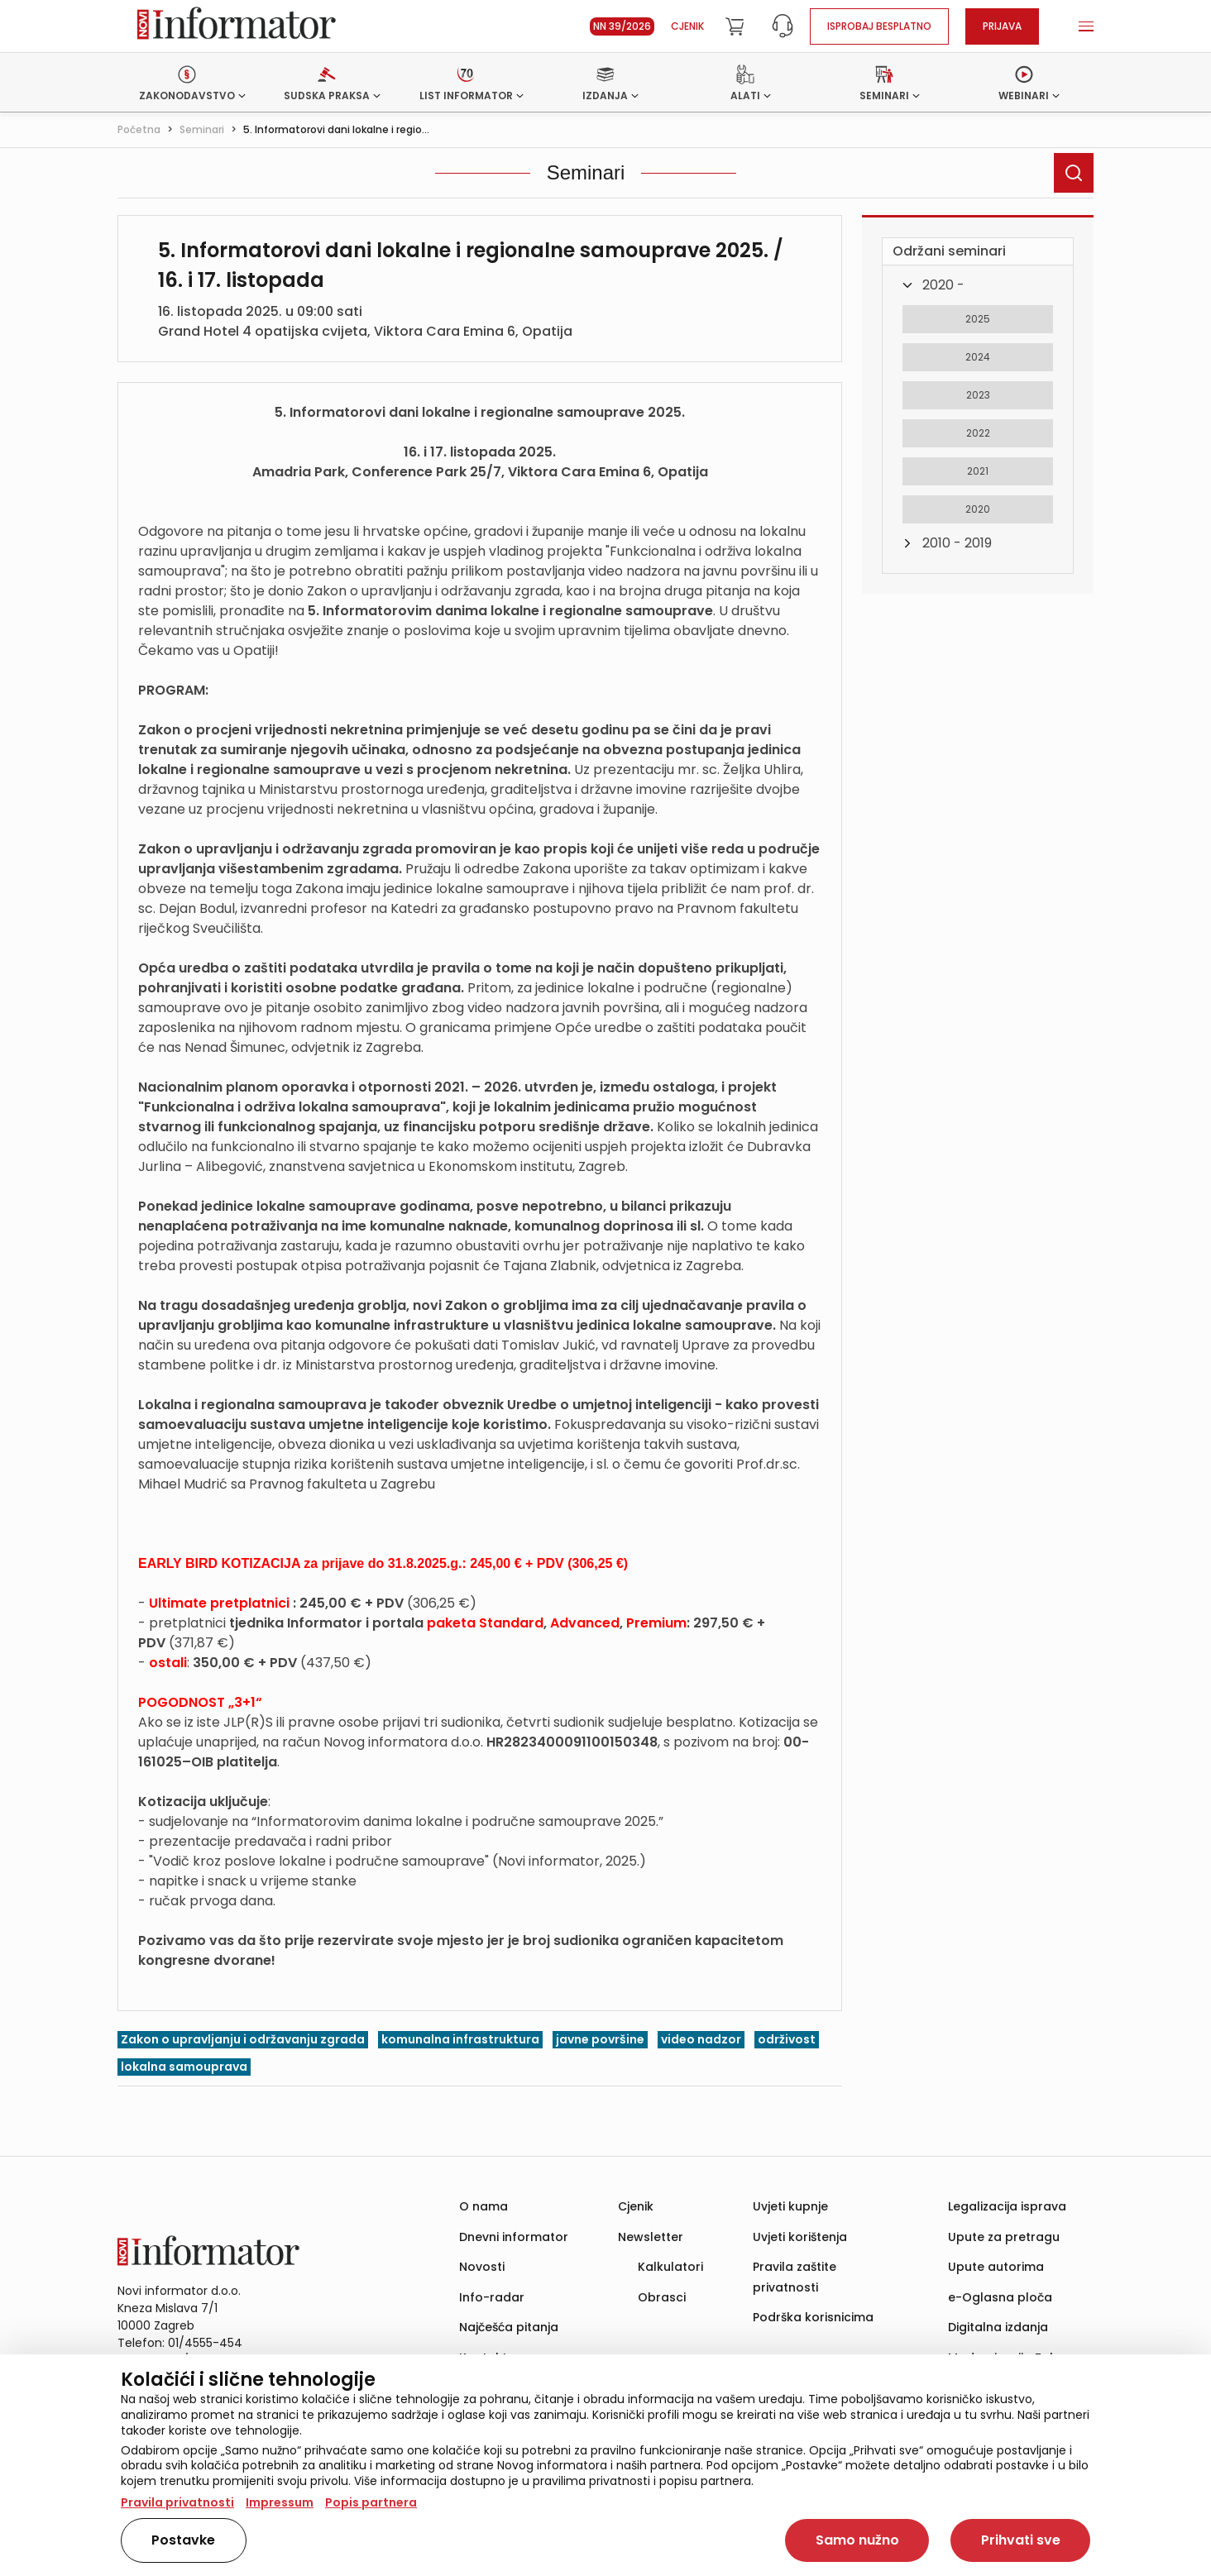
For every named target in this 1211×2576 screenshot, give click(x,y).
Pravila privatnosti (177, 2502)
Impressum (280, 2502)
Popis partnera (371, 2502)
